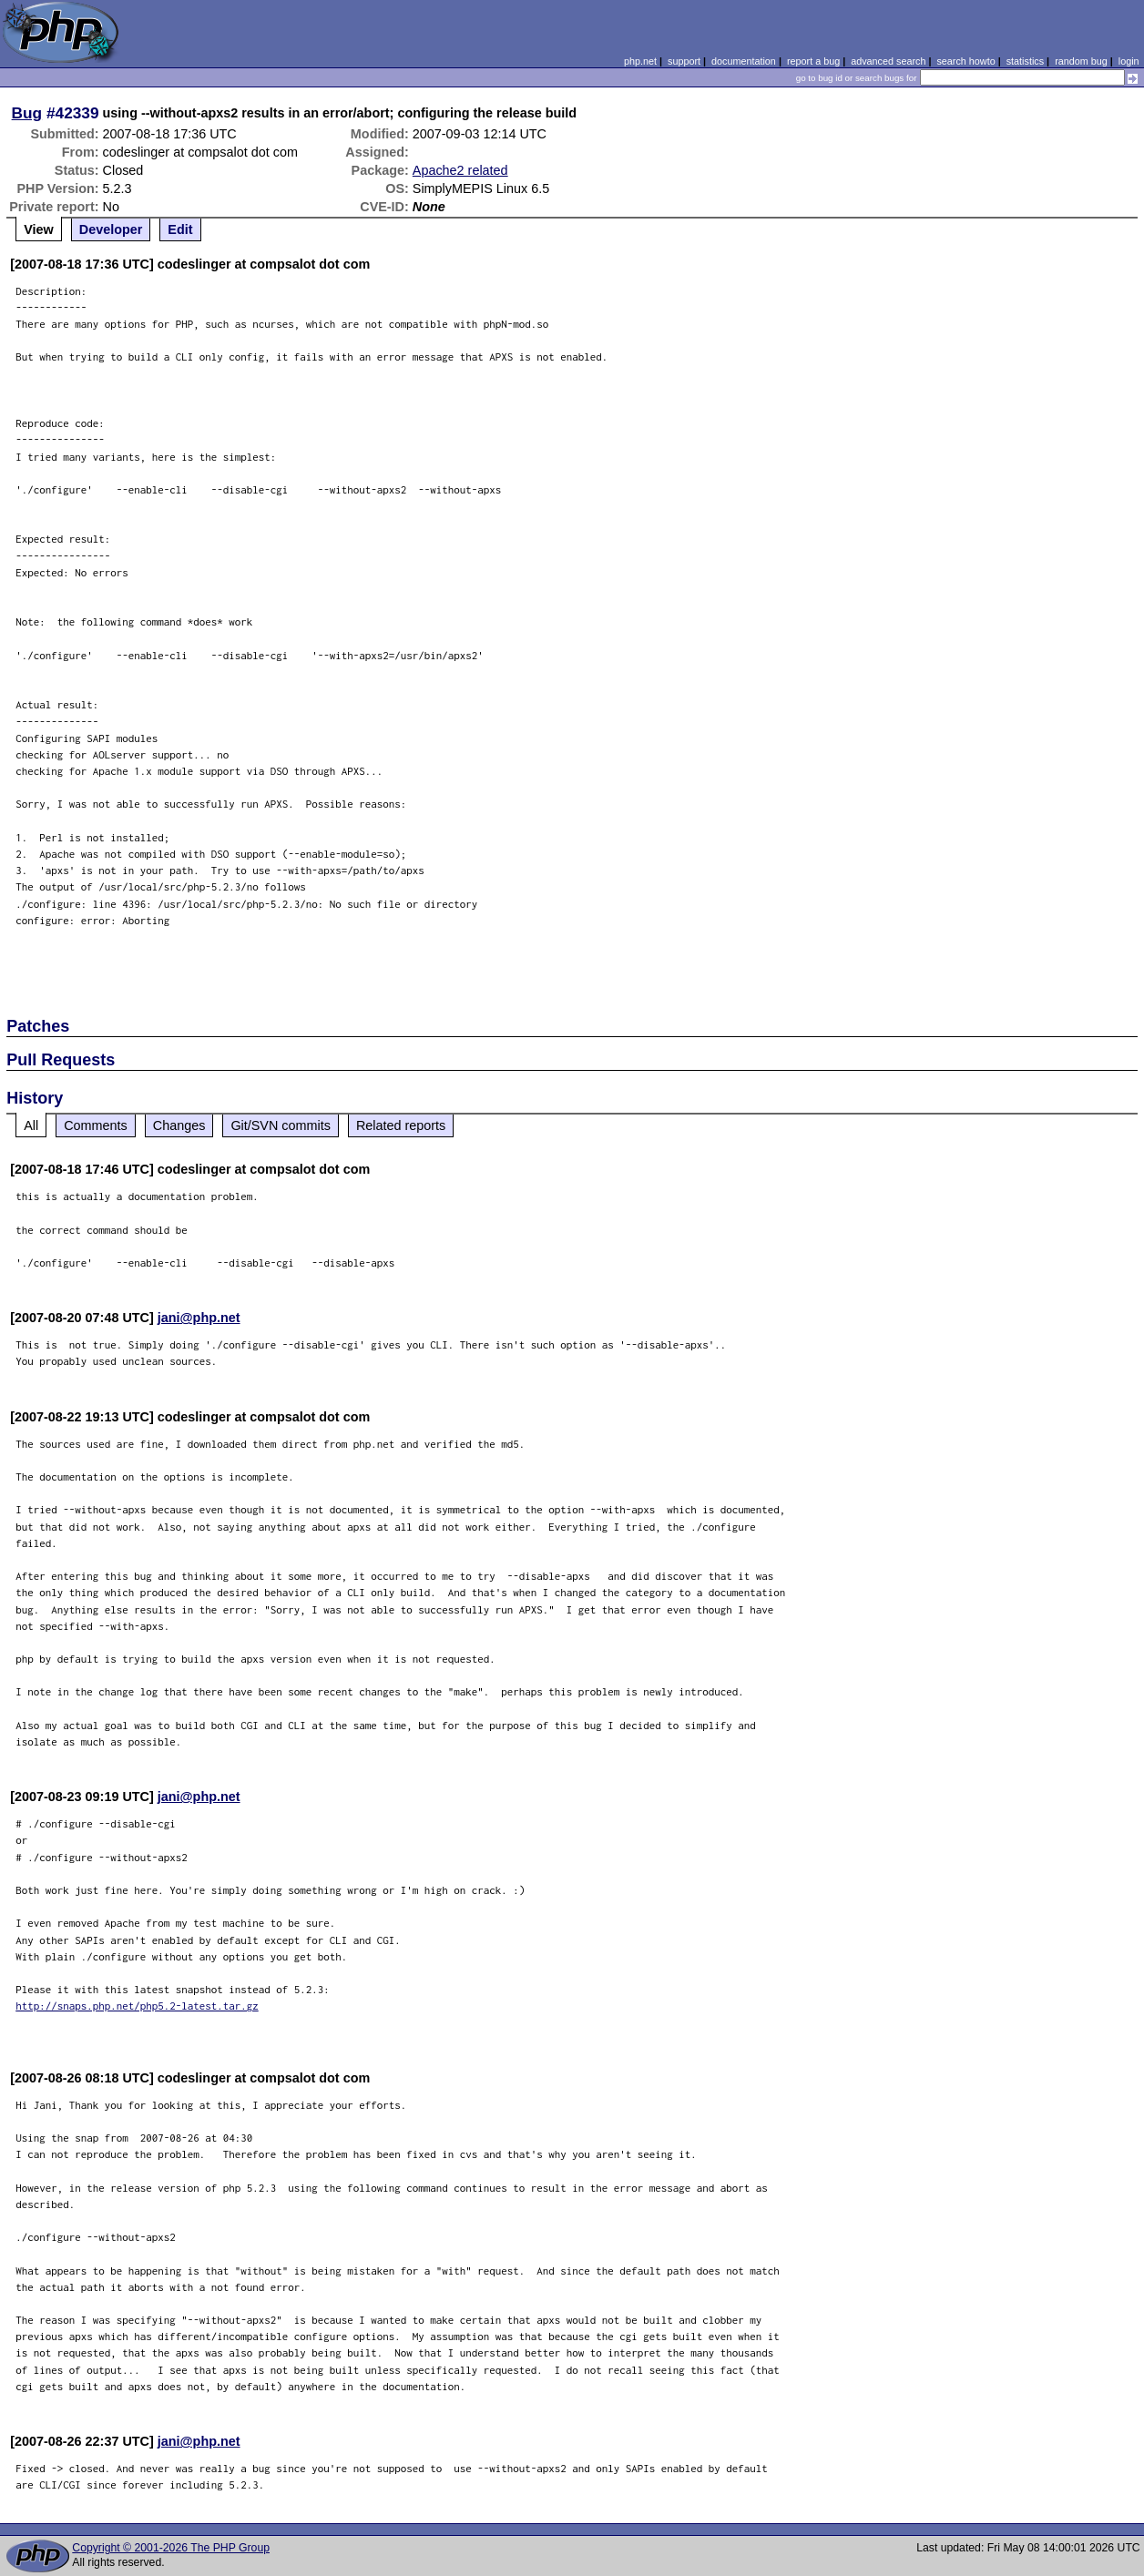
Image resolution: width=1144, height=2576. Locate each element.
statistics (1025, 61)
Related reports (400, 1125)
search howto (965, 61)
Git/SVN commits (280, 1125)
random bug (1081, 61)
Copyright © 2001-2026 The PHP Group (171, 2547)
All (31, 1125)
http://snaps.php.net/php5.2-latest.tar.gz (137, 2005)
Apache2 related (460, 170)
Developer (111, 229)
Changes (179, 1125)
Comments (96, 1125)
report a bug (813, 61)
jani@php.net (199, 1317)
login (1128, 61)
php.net (640, 61)
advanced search (888, 61)
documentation (743, 61)
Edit (180, 229)
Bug (27, 113)
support (684, 61)
